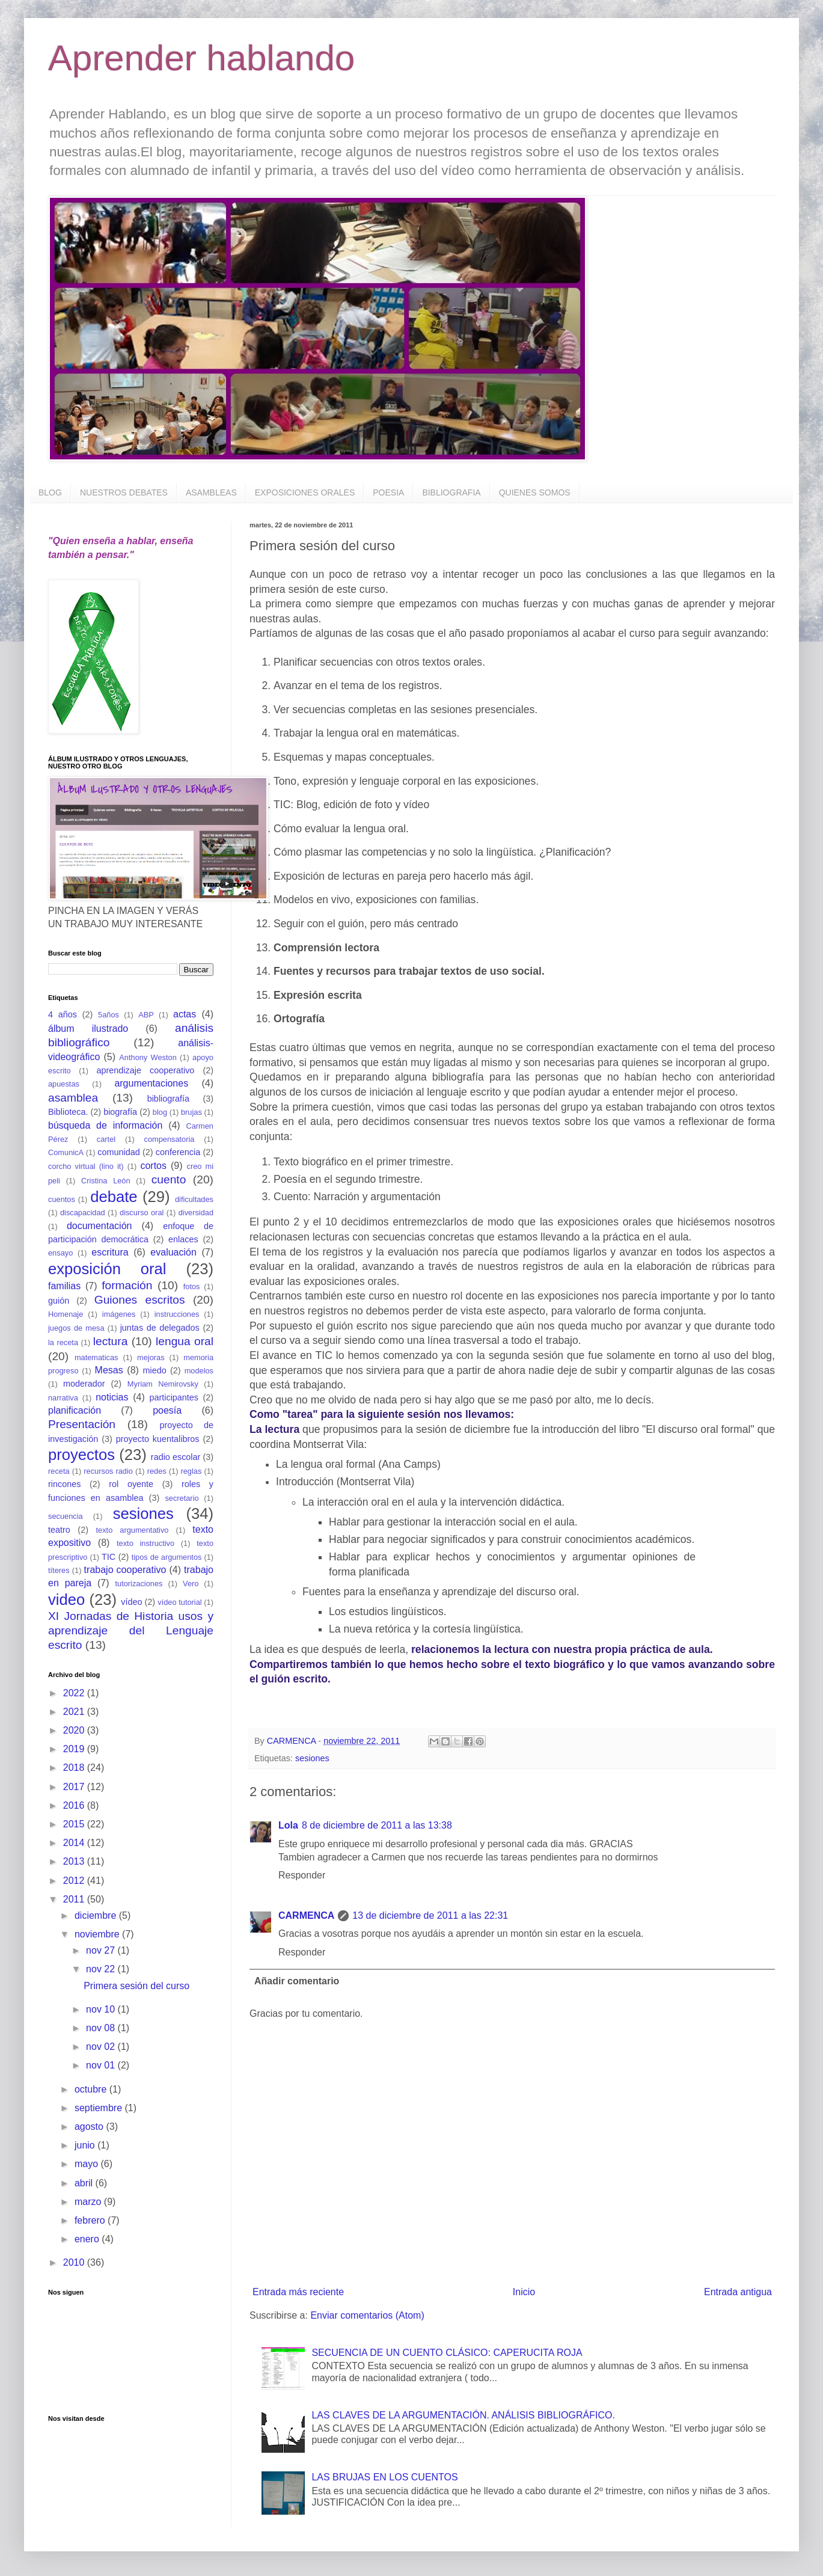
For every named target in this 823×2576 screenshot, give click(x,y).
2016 (75, 1805)
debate (113, 1196)
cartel (106, 1139)
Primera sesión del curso (136, 1986)
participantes (173, 1397)
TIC (108, 1557)
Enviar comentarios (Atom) (367, 2315)
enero (88, 2239)
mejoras (151, 1357)
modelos (199, 1370)
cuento (168, 1179)
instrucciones (177, 1314)
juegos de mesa (76, 1327)
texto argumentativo (132, 1530)
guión (58, 1300)
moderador (84, 1383)
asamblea (73, 1097)
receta (59, 1471)
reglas (190, 1471)
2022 (75, 1693)
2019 (75, 1749)
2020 (75, 1730)
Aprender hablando (201, 58)
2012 (75, 1880)
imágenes (119, 1314)
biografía (120, 1112)
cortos (153, 1166)
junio (86, 2145)
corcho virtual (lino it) (86, 1166)
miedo (155, 1370)
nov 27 (101, 1950)
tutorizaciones (138, 1583)
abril (85, 2183)
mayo (88, 2164)
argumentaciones (151, 1083)
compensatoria (169, 1139)
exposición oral (107, 1268)
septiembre (100, 2108)
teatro (59, 1530)
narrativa (63, 1397)
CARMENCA (306, 1915)
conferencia (178, 1152)
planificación (74, 1410)
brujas (191, 1112)
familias (64, 1286)
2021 (75, 1712)
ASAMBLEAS (211, 492)
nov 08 (101, 2028)
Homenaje (65, 1314)
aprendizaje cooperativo (146, 1070)
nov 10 (101, 2009)
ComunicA (66, 1152)
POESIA (388, 492)
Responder (301, 1875)
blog (160, 1112)
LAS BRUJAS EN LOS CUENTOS (384, 2477)
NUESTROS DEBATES (124, 492)
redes (157, 1471)
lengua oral (184, 1341)
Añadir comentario (296, 1981)
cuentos (61, 1199)
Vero (190, 1583)
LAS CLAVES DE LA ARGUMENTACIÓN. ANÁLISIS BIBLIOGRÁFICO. (462, 2415)
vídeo (131, 1602)
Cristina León (105, 1180)
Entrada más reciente (298, 2292)
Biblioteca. (68, 1112)
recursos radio (108, 1471)
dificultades (194, 1199)
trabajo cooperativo (125, 1570)
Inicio (524, 2292)
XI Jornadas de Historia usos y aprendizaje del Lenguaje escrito (130, 1631)
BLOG (50, 492)
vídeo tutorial (179, 1602)
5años (108, 1014)
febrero (91, 2220)
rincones (64, 1484)
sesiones (312, 1758)
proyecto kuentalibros (158, 1439)
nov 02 (101, 2046)
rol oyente (131, 1484)
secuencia (65, 1516)
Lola (288, 1825)
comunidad (118, 1152)
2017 (75, 1787)
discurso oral (142, 1212)
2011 (75, 1899)
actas (184, 1014)
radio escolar (175, 1457)
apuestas (63, 1083)
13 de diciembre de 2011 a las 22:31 (430, 1915)
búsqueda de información (105, 1125)
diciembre (97, 1915)
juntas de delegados (160, 1327)
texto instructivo (145, 1543)
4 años (62, 1014)
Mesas (109, 1370)
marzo (89, 2202)
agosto (90, 2126)
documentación (99, 1226)
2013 (75, 1861)
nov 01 (101, 2065)
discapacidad (82, 1212)
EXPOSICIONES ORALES (305, 492)
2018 (75, 1767)
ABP (146, 1014)
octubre (92, 2089)
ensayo (60, 1252)
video (66, 1599)
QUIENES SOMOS (535, 492)
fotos (191, 1286)
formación (127, 1285)
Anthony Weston (147, 1057)
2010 (75, 2262)
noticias (112, 1397)
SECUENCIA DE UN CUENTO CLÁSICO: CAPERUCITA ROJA (446, 2353)
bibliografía (168, 1098)
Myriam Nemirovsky (162, 1383)
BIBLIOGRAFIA (451, 492)
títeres (59, 1570)
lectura (110, 1341)
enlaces (183, 1239)
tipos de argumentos (167, 1557)
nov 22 (101, 1969)
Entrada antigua (738, 2292)
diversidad (196, 1212)
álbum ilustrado (88, 1028)
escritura (109, 1252)
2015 (75, 1824)
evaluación (173, 1252)
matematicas (96, 1357)
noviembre (98, 1934)
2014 (75, 1843)
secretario (181, 1498)
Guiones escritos (139, 1299)
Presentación (81, 1424)
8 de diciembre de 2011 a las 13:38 (377, 1825)
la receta (63, 1342)
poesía (167, 1410)
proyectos (81, 1454)
